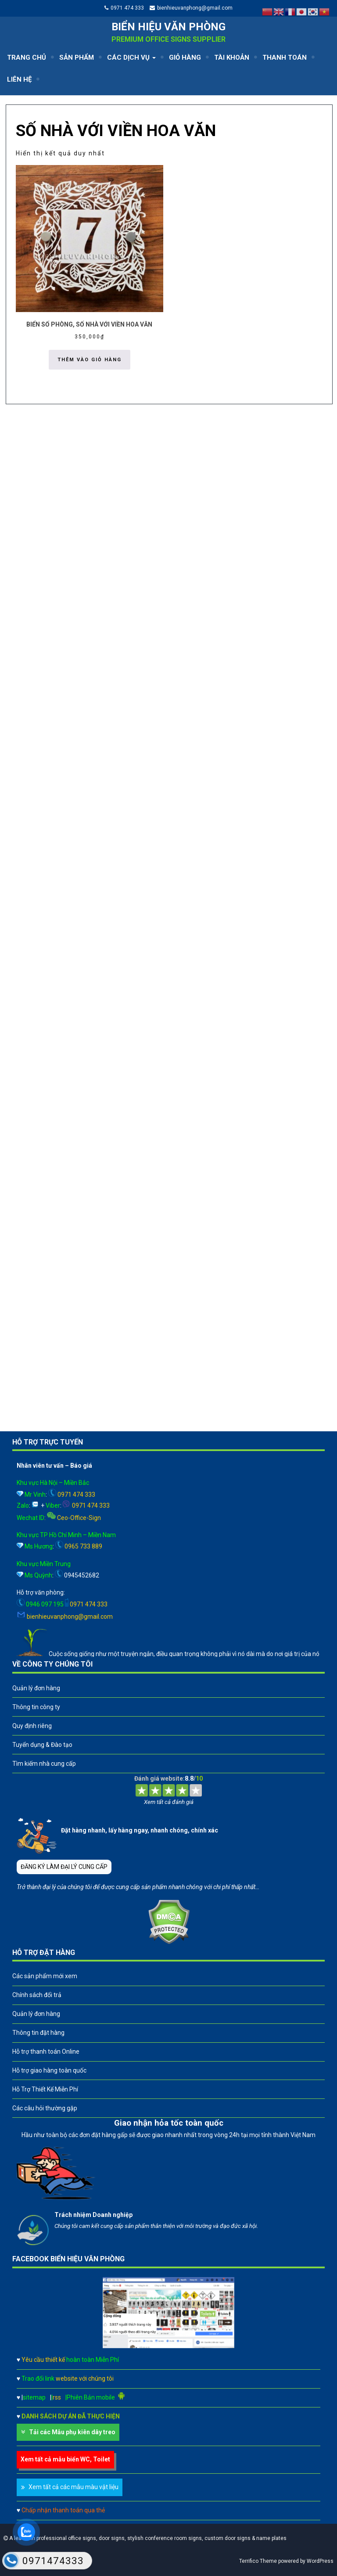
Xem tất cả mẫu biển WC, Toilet (65, 2459)
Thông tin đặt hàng (38, 2032)
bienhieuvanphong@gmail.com (195, 8)
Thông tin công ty (36, 1706)
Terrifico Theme (258, 2561)
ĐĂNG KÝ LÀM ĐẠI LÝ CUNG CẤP (64, 1866)
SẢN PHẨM (76, 57)
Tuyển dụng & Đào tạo (42, 1744)
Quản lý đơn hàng (36, 1688)
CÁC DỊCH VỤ (131, 57)
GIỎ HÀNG (185, 57)
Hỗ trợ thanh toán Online (45, 2051)
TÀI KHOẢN (231, 57)
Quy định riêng (32, 1725)
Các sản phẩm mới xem (44, 1976)
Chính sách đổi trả (36, 1994)
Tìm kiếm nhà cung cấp (44, 1763)
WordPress (320, 2561)
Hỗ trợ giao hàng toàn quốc (49, 2070)
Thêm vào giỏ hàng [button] (89, 360)
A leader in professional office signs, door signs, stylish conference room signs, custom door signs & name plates (147, 2538)
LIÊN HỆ (19, 79)
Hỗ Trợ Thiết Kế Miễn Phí (45, 2089)
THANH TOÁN (284, 57)
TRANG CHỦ (26, 57)
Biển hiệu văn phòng (168, 27)
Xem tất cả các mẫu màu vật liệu (73, 2486)
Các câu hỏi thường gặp (44, 2108)
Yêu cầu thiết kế (70, 2359)
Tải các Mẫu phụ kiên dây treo (72, 2432)
